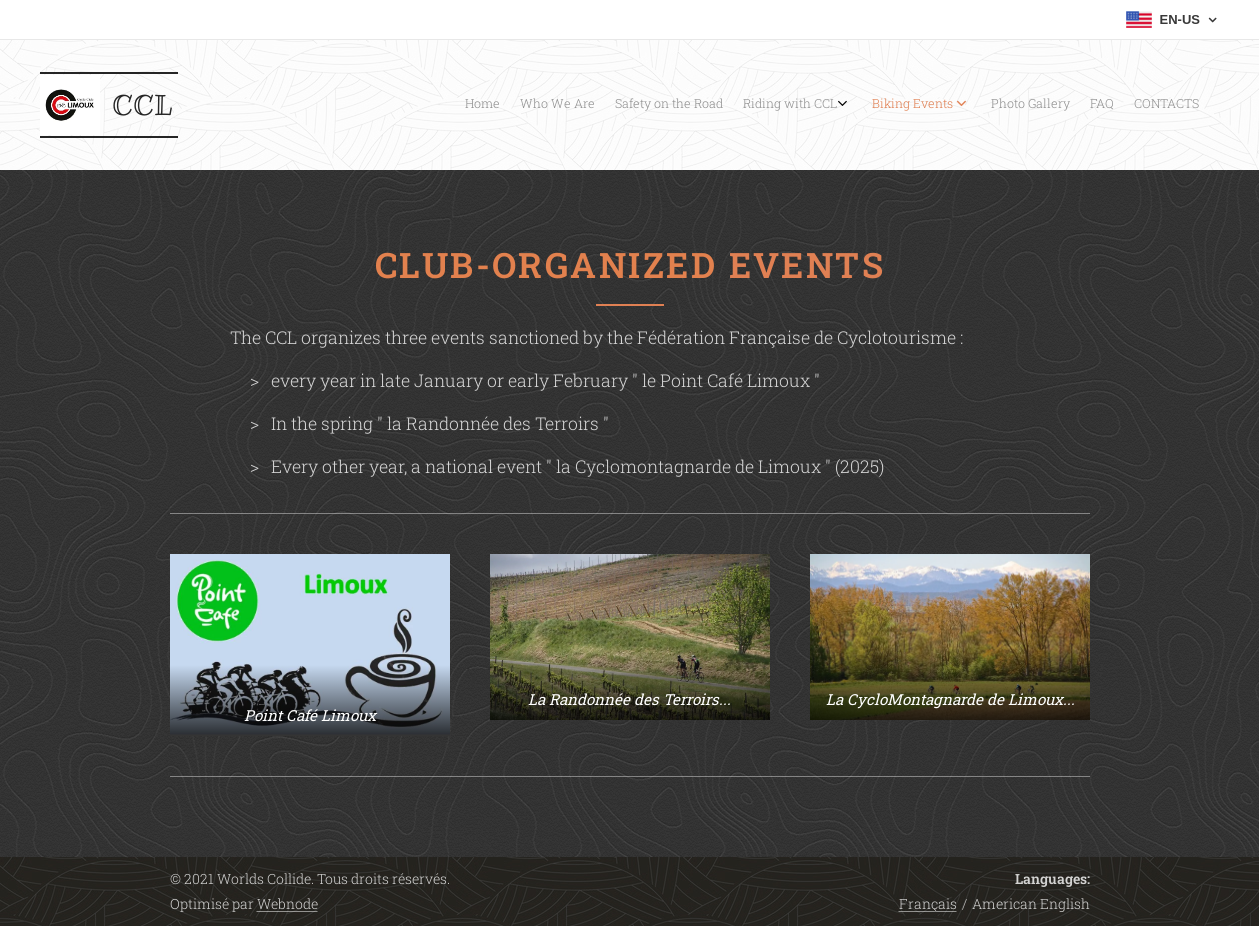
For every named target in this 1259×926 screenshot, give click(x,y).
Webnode (287, 903)
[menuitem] (1031, 105)
